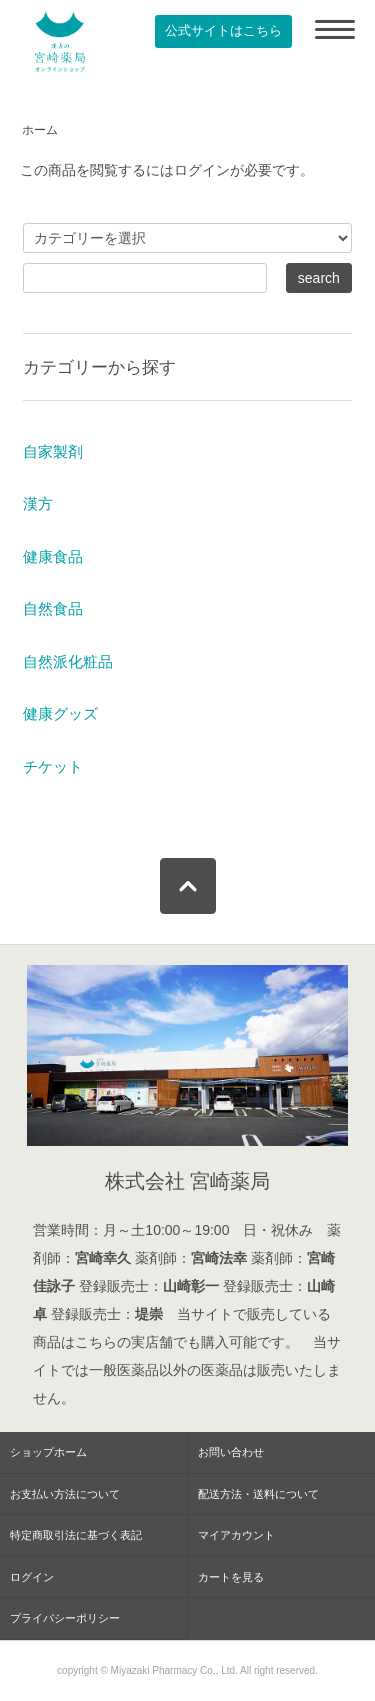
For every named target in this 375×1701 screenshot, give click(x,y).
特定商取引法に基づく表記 (76, 1535)
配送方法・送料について (258, 1494)
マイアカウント (236, 1535)
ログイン (32, 1577)
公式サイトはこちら (223, 31)
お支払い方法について (65, 1494)
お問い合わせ (231, 1452)
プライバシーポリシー (65, 1618)
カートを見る (231, 1577)
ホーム (40, 130)
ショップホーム (48, 1452)
